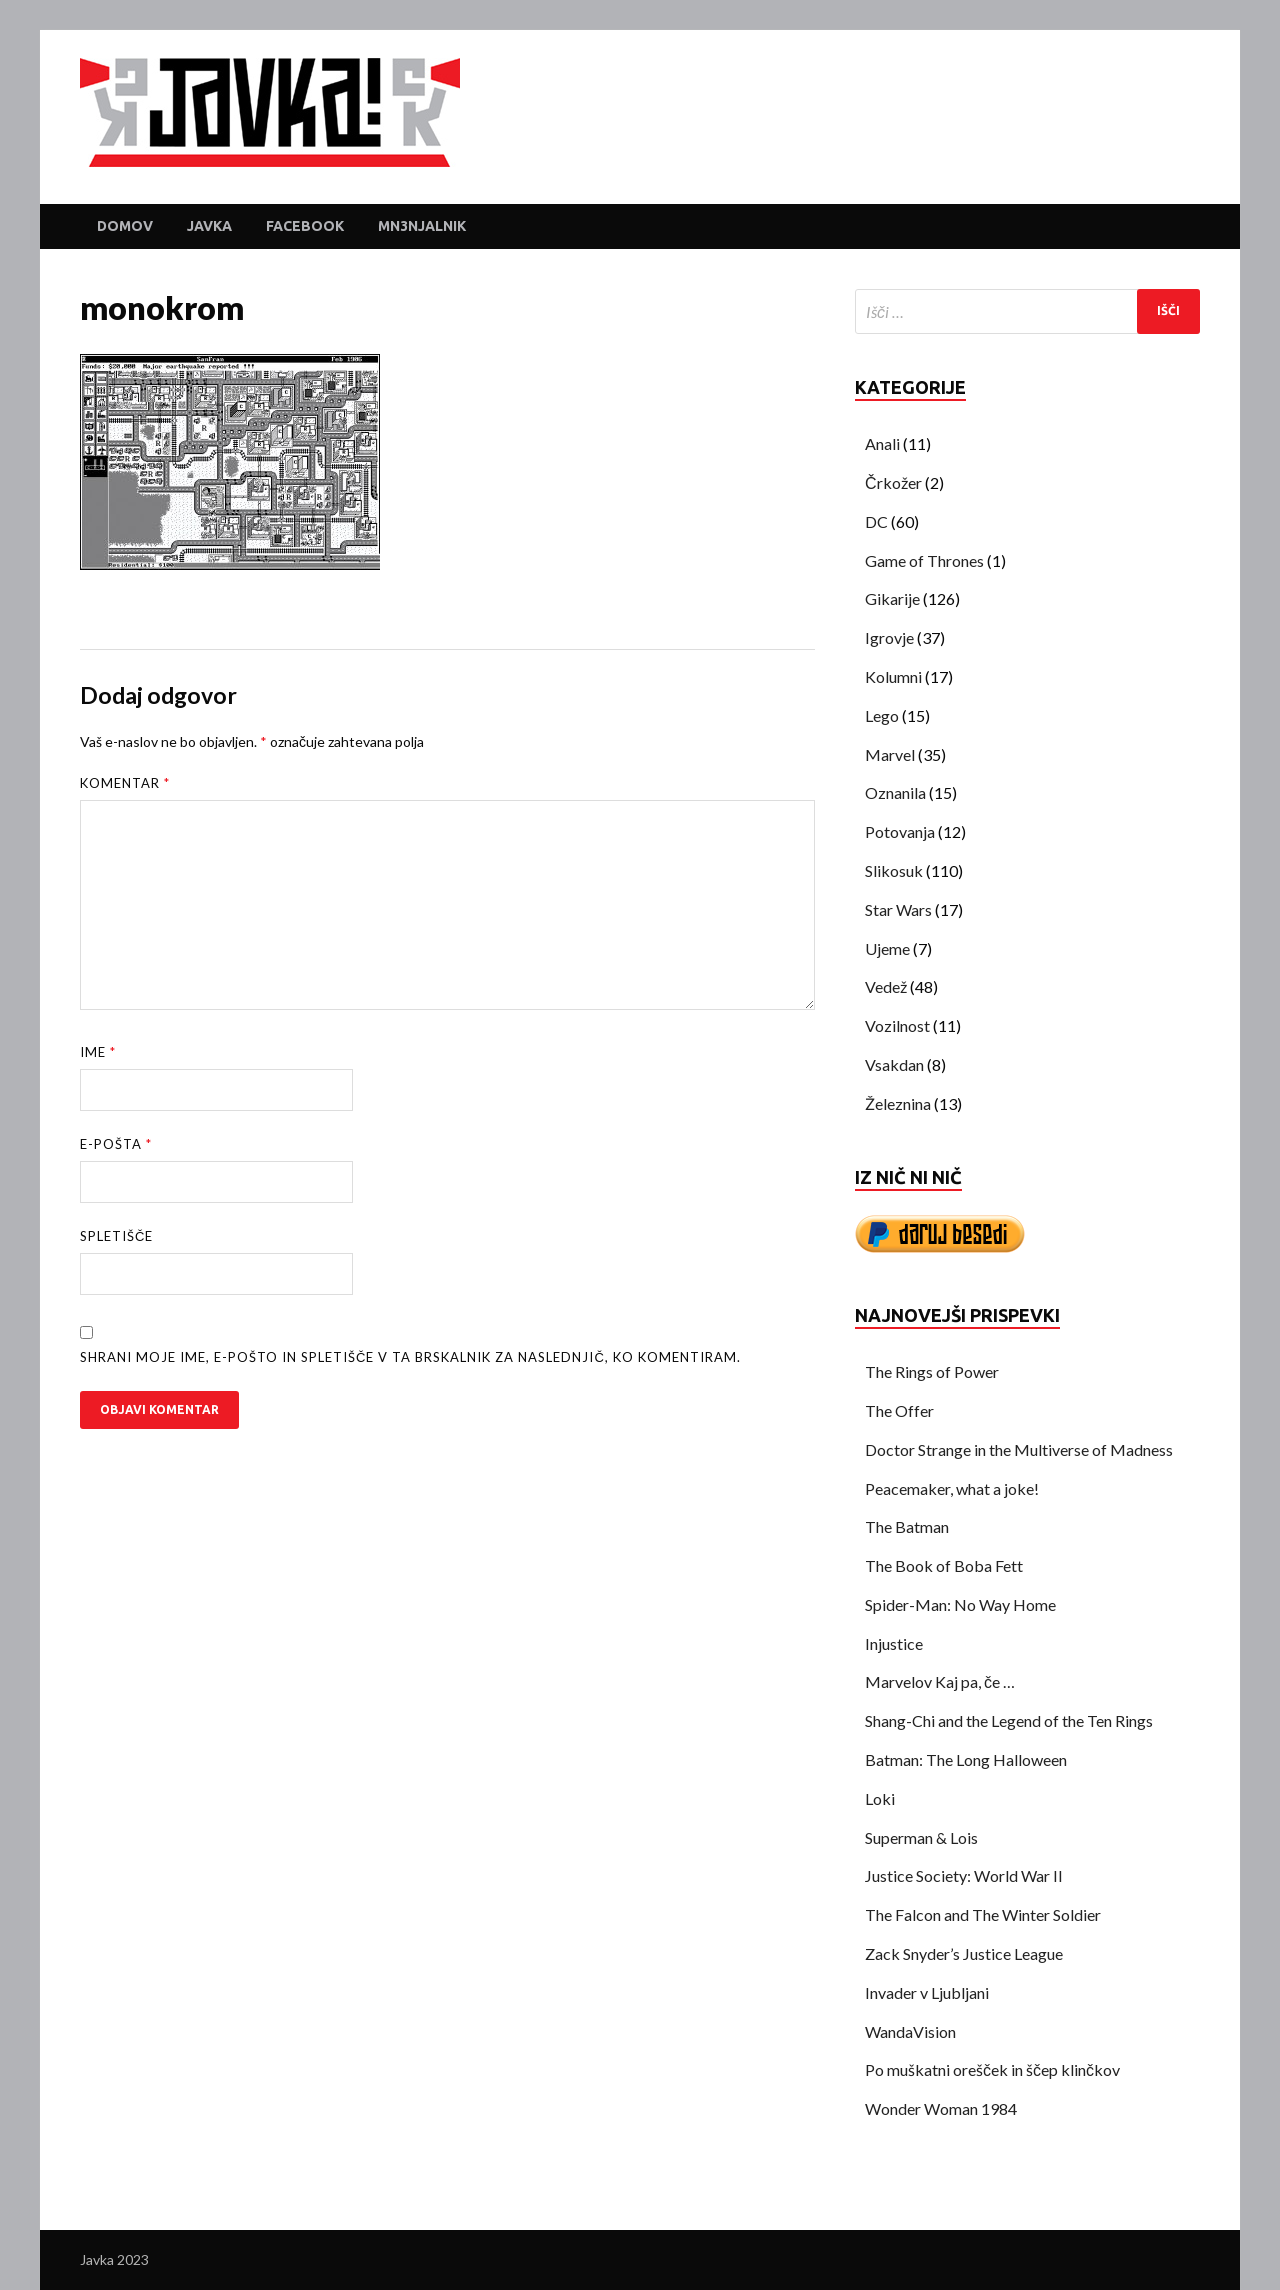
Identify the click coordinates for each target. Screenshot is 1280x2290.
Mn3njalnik (422, 226)
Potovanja (900, 831)
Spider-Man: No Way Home (960, 1604)
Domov (125, 226)
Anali (882, 443)
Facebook (305, 226)
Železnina (898, 1103)
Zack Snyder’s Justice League (964, 1953)
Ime (98, 1052)
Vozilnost (897, 1025)
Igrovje (889, 637)
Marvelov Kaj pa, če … (940, 1681)
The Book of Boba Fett (944, 1565)
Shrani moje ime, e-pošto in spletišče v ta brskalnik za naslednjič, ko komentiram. (410, 1357)
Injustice (894, 1643)
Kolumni (893, 676)
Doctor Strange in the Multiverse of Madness (1019, 1449)
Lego (882, 715)
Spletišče (116, 1236)
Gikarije (892, 598)
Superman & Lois (921, 1837)
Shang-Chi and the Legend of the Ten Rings (1009, 1720)
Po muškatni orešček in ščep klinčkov (992, 2069)
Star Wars (898, 909)
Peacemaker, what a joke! (952, 1488)
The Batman (907, 1526)
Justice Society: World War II (964, 1875)
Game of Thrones (924, 560)
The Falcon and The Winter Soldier (983, 1914)
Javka (209, 226)
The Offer (899, 1410)
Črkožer (893, 482)
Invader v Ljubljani (927, 1992)
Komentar (125, 783)
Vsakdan (894, 1064)
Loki (880, 1798)
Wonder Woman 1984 (941, 2108)
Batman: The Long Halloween (966, 1759)
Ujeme (887, 948)
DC (876, 521)
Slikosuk (894, 870)
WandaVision (910, 2031)
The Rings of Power (932, 1371)
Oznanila (895, 792)
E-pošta (116, 1144)
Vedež (886, 986)
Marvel (890, 754)
